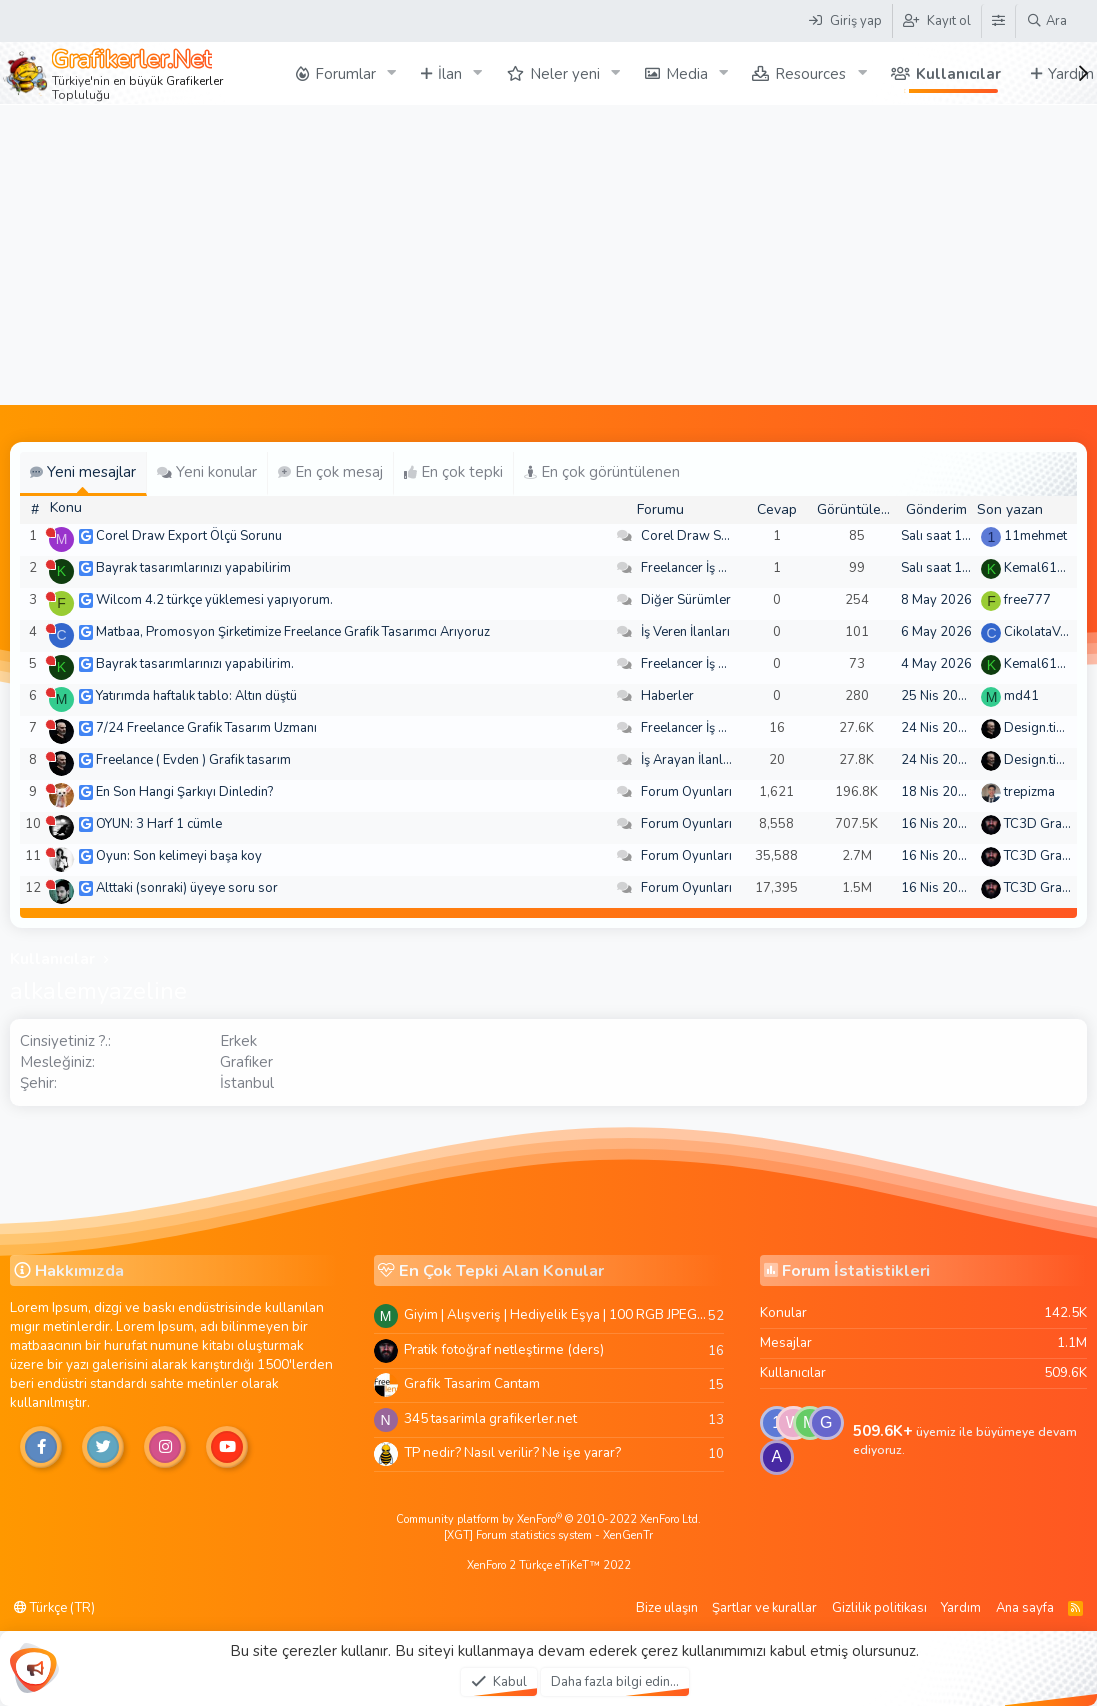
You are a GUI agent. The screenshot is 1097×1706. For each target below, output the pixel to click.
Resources (810, 74)
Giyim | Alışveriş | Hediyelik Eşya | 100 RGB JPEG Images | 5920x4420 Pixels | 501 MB (556, 1314)
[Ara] (1046, 21)
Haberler (667, 696)
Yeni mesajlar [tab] (83, 472)
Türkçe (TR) (54, 1608)
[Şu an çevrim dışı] (50, 532)
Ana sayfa (1025, 1608)
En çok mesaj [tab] (330, 472)
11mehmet (1035, 536)
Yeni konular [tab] (207, 472)
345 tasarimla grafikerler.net (490, 1418)
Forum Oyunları (686, 792)
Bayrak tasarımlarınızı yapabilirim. (195, 664)
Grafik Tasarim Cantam (472, 1383)
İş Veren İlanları (685, 632)
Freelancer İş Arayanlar (708, 568)
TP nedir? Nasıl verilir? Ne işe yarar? (512, 1452)
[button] (392, 73)
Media (687, 74)
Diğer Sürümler (686, 600)
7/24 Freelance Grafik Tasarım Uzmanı (206, 728)
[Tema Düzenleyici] (998, 21)
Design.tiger (1040, 728)
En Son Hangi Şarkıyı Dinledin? (184, 792)
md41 (1021, 696)
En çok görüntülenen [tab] (602, 472)
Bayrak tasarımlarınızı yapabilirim (193, 568)
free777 (1027, 600)
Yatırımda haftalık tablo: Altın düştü (196, 696)
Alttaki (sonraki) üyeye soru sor (187, 888)
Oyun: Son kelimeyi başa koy (179, 856)
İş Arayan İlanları (689, 760)
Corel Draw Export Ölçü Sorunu (189, 536)
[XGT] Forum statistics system (548, 1535)
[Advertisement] (548, 255)
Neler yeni (565, 74)
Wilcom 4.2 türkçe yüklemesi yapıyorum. (214, 600)
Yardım (961, 1608)
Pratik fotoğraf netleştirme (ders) (504, 1349)
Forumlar (345, 74)
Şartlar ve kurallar (764, 1608)
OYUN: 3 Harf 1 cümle (159, 824)
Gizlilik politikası (879, 1608)
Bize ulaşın (667, 1608)
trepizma (1029, 792)
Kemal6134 (1038, 568)
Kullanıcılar (958, 74)
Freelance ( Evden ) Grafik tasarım (193, 760)
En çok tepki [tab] (453, 472)
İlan (450, 74)
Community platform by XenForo (548, 1519)
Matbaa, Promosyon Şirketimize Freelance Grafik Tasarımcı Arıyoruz (293, 632)
